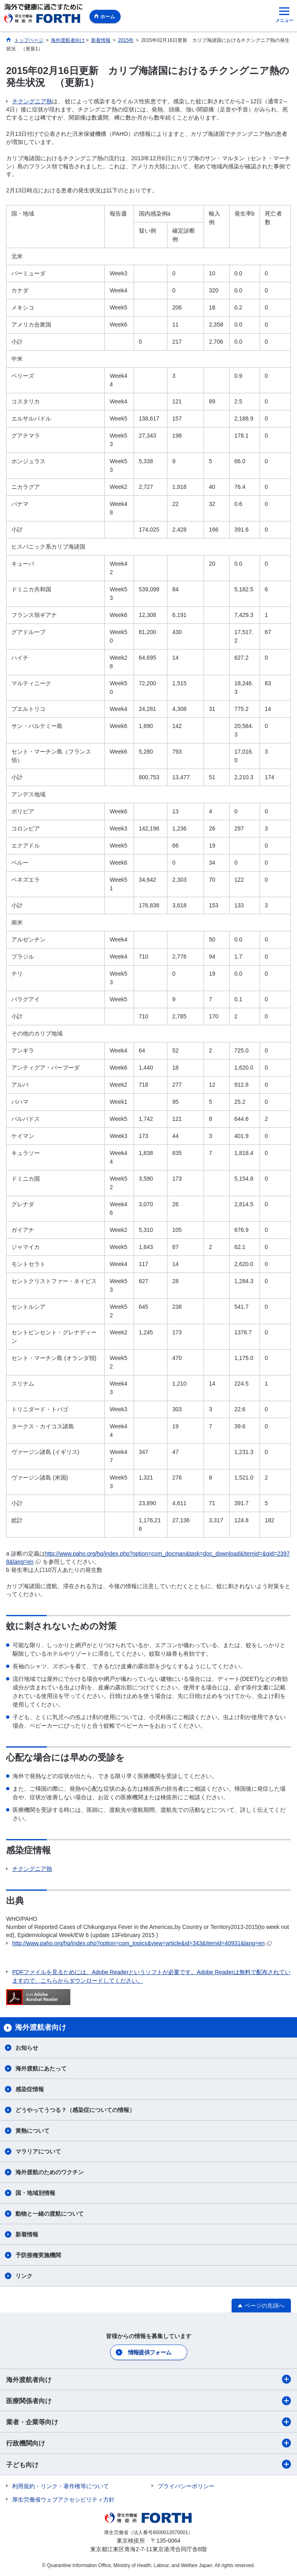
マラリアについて (38, 2151)
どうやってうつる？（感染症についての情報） (75, 2110)
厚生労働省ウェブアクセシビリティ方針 (63, 2499)
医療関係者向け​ (148, 2400)
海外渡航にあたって (41, 2068)
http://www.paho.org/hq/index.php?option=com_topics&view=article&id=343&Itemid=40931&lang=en (142, 1943)
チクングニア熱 (32, 101)
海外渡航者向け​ (148, 2379)
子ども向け (148, 2464)
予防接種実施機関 (38, 2255)
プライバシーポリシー (186, 2486)
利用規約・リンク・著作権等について (60, 2486)
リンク (24, 2276)
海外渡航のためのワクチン (49, 2172)
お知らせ (26, 2047)
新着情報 (26, 2234)
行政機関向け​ (148, 2443)
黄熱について (32, 2130)
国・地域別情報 (35, 2193)
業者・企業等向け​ (148, 2421)
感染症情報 (29, 2089)
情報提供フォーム (149, 2352)
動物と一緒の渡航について (49, 2213)
